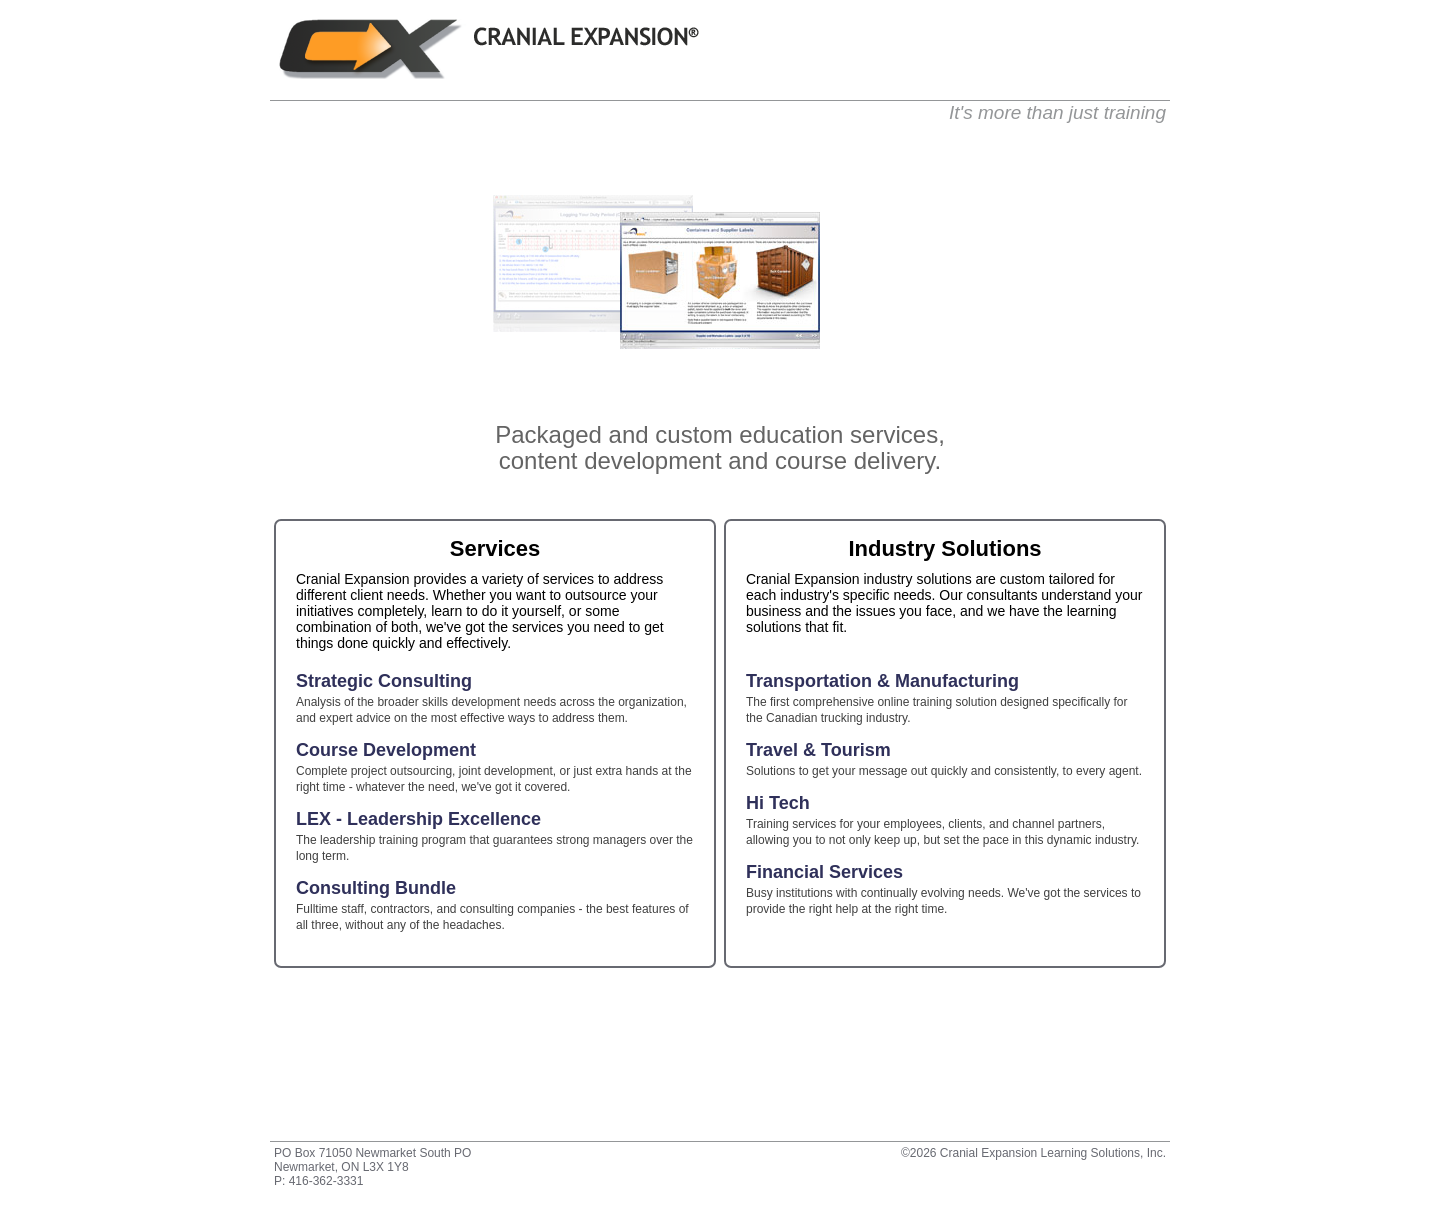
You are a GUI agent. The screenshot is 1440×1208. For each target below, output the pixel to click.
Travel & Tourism (818, 751)
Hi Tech (778, 804)
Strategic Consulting (384, 682)
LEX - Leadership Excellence (418, 820)
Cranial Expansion (489, 49)
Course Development (386, 751)
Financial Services (824, 873)
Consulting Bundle (376, 889)
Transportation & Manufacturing (882, 682)
